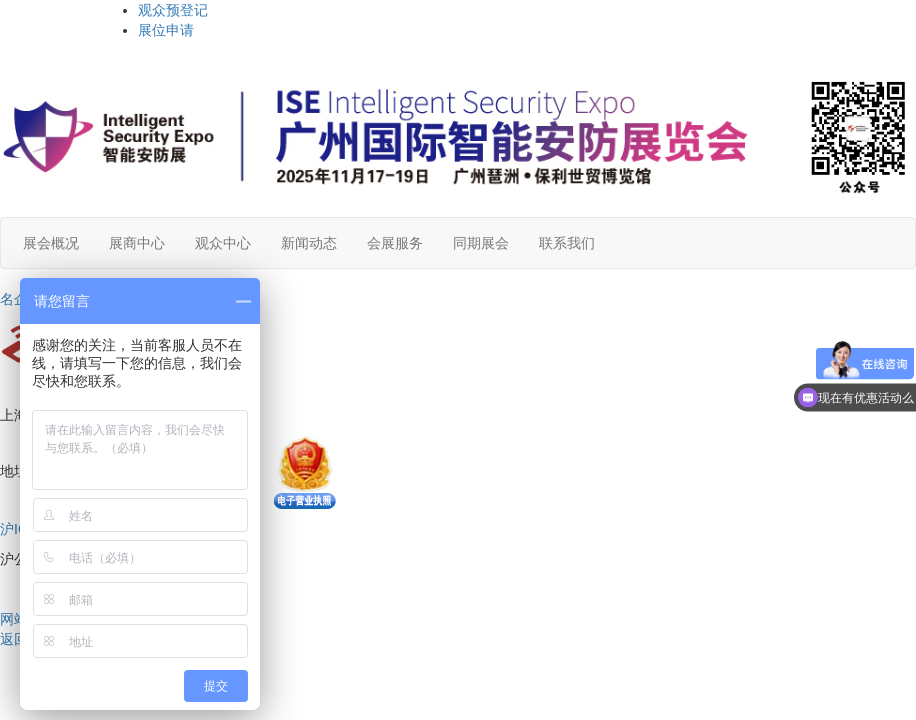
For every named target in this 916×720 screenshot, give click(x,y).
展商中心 (137, 243)
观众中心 (223, 243)
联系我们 (567, 243)
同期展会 (481, 243)
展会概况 (51, 243)
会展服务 (395, 243)
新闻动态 (309, 243)
